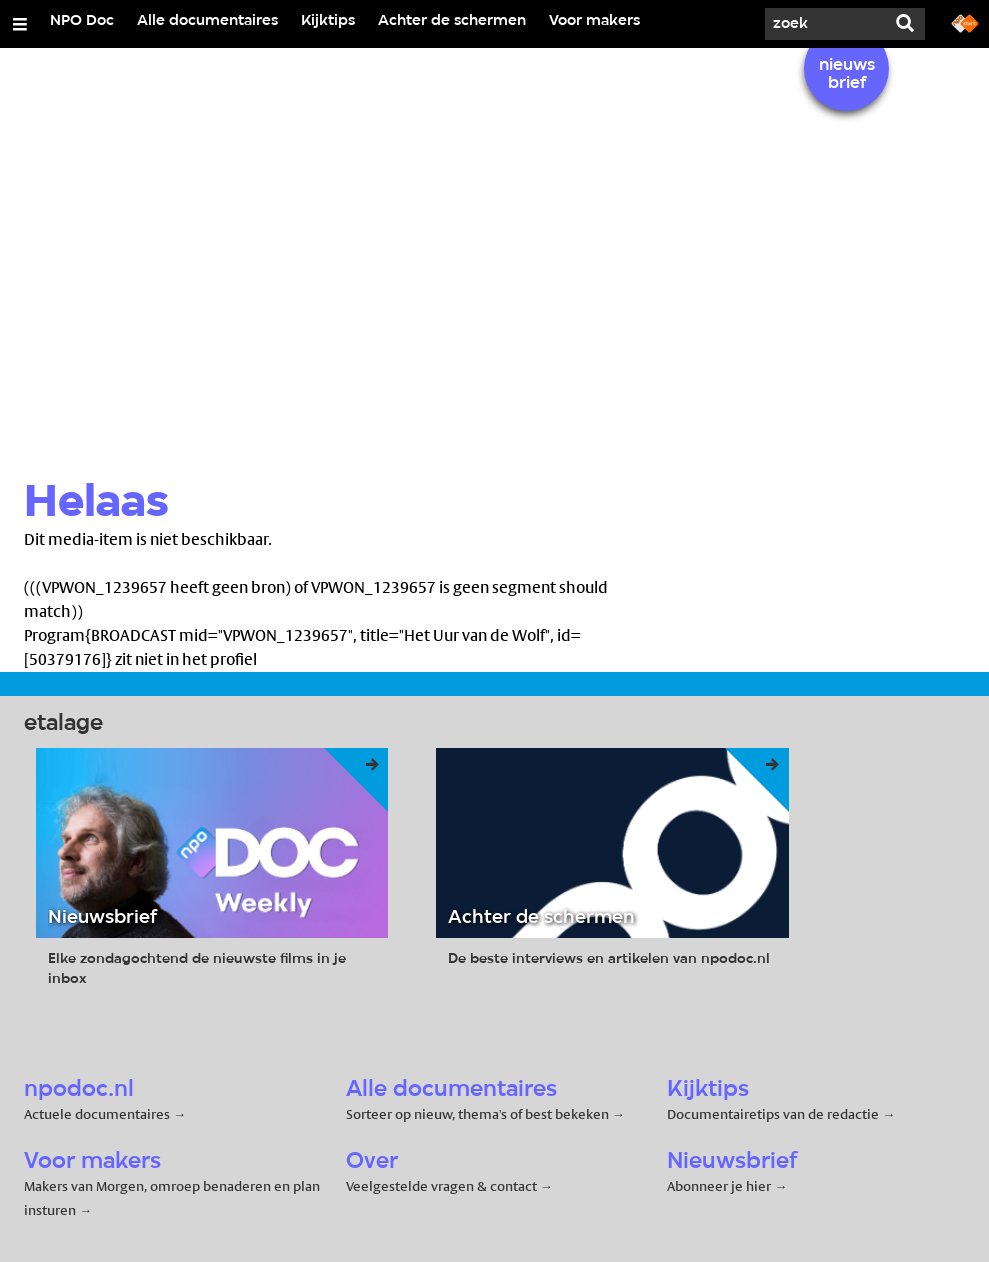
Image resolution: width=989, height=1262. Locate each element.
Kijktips (328, 21)
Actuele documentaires (97, 1114)
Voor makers (594, 21)
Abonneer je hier (720, 1186)
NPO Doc (82, 21)
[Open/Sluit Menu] (20, 24)
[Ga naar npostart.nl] (965, 22)
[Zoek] (825, 24)
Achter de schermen (452, 21)
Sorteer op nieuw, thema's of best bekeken (477, 1114)
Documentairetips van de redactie (773, 1114)
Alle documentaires (207, 21)
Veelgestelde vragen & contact (441, 1186)
